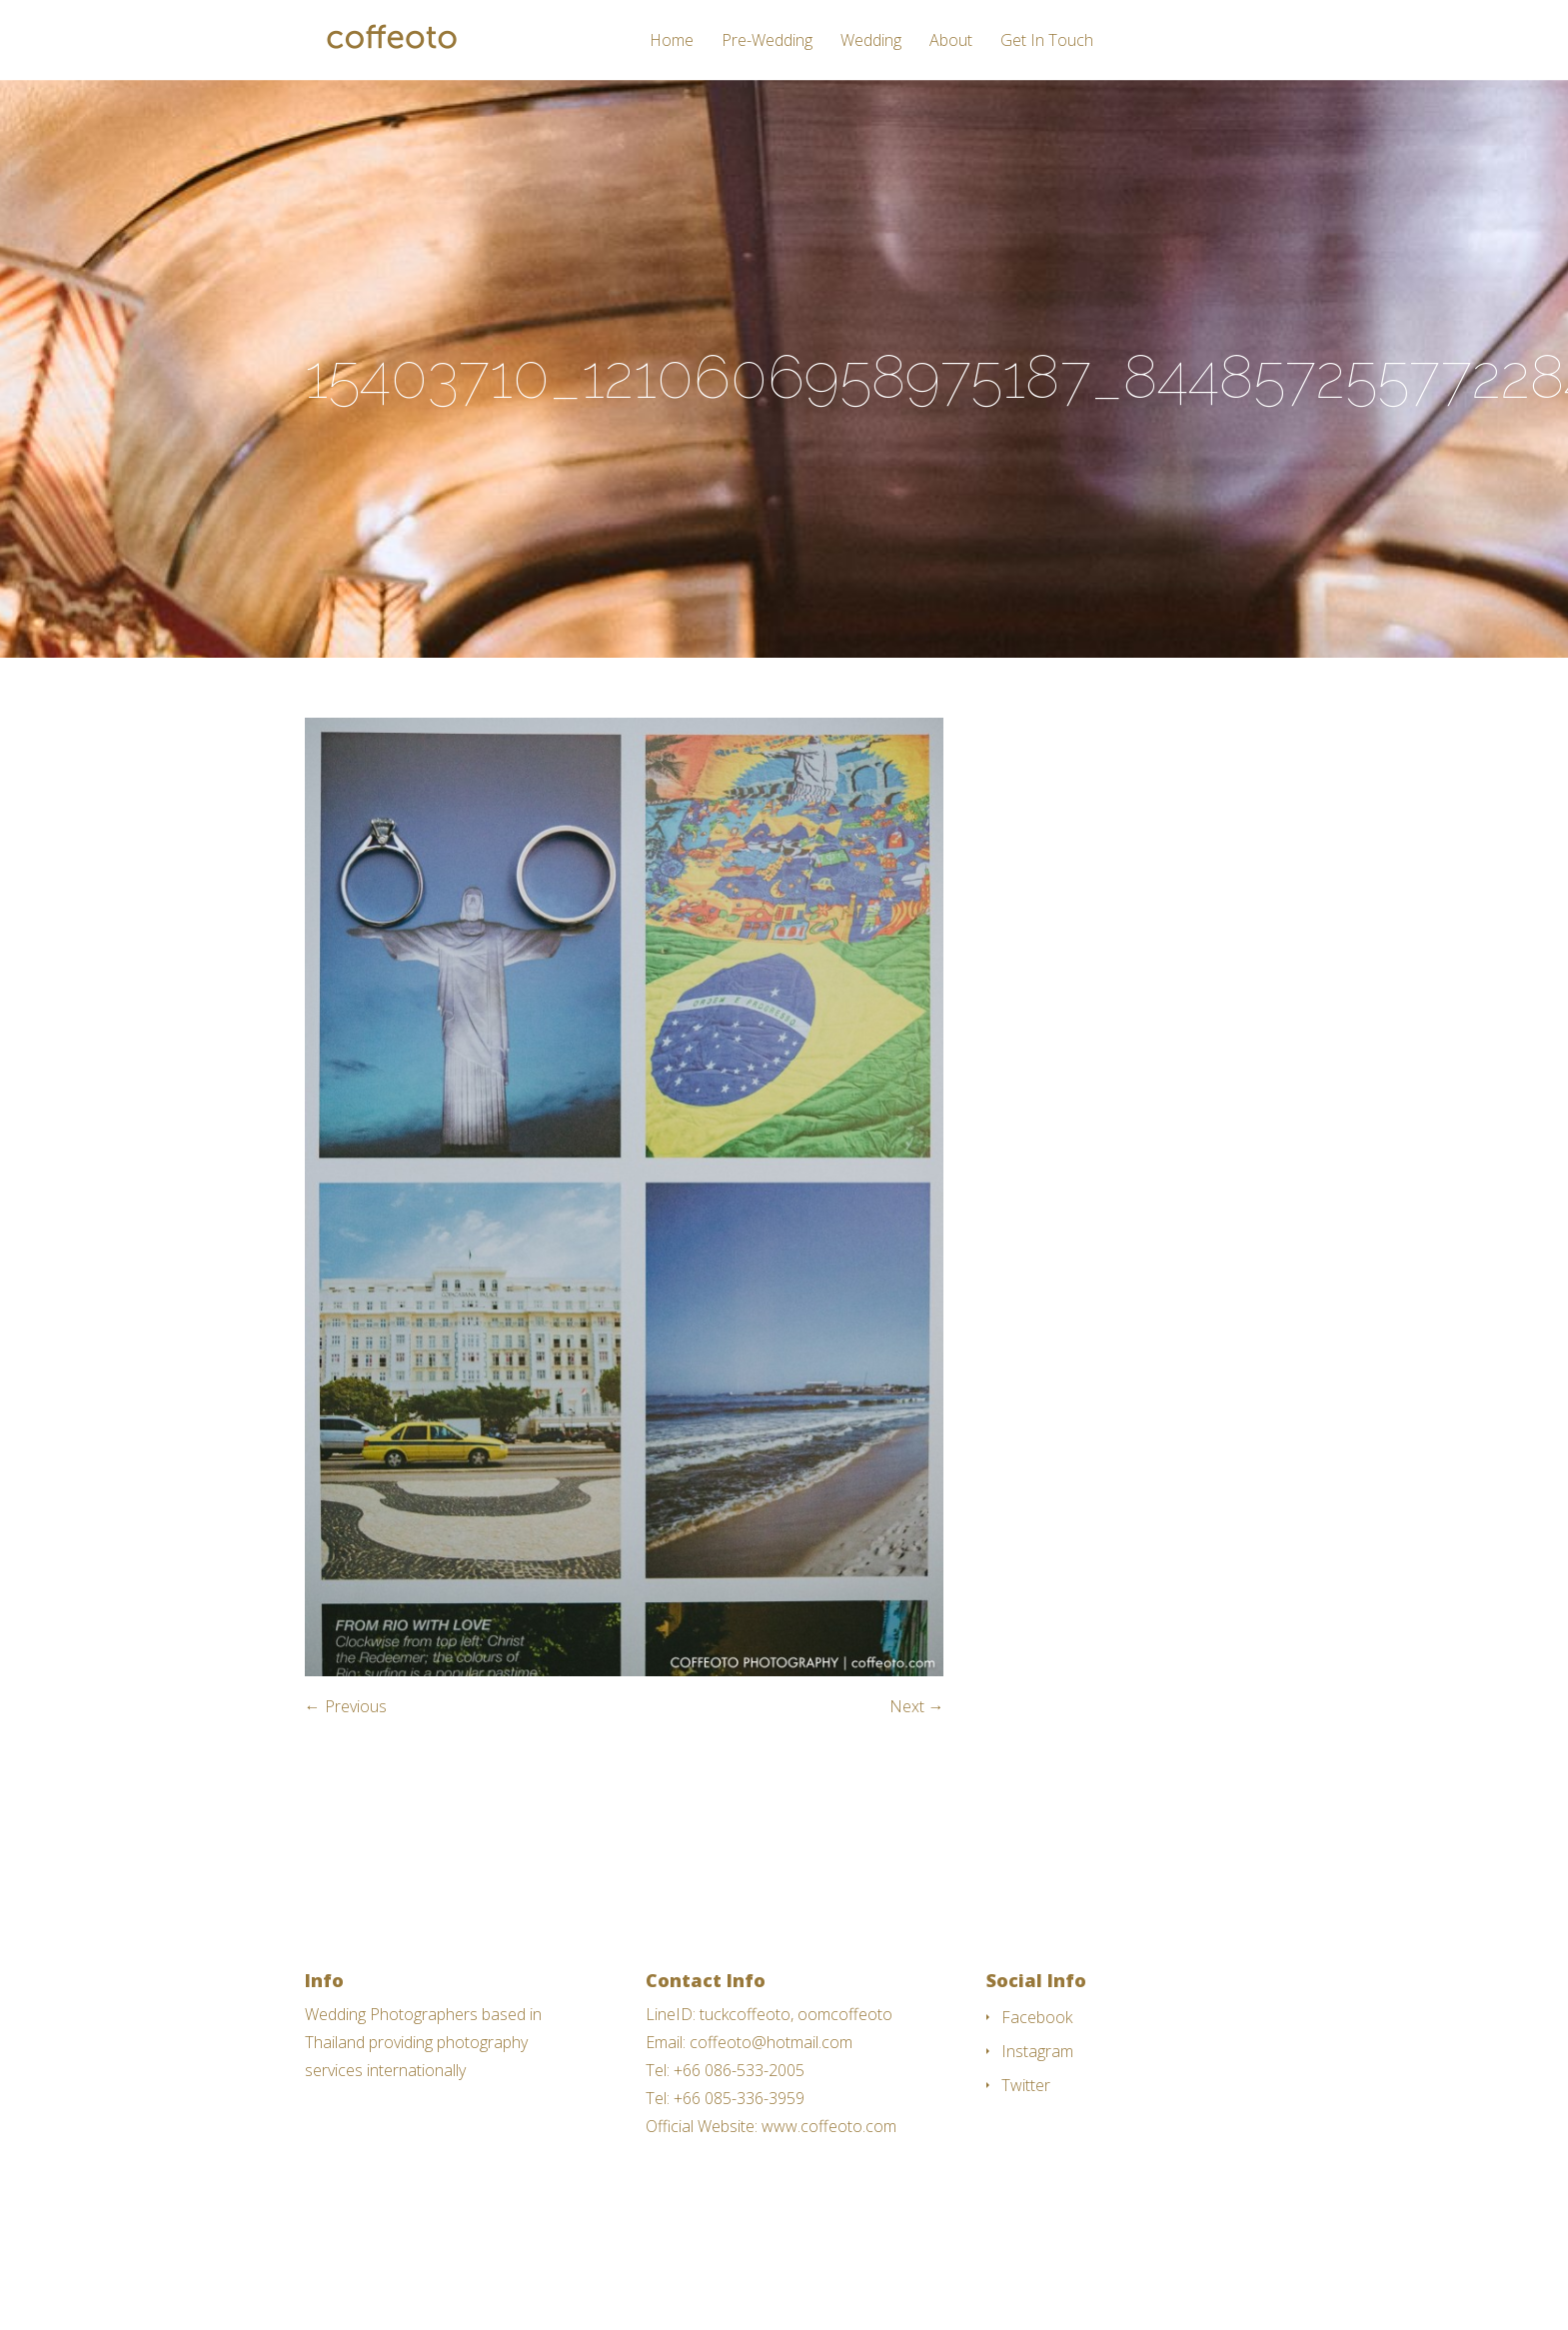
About (950, 41)
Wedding (870, 41)
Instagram (1037, 2051)
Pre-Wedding (767, 41)
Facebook (1036, 2017)
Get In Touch (1046, 41)
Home (672, 41)
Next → (916, 1706)
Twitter (1025, 2085)
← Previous (346, 1706)
